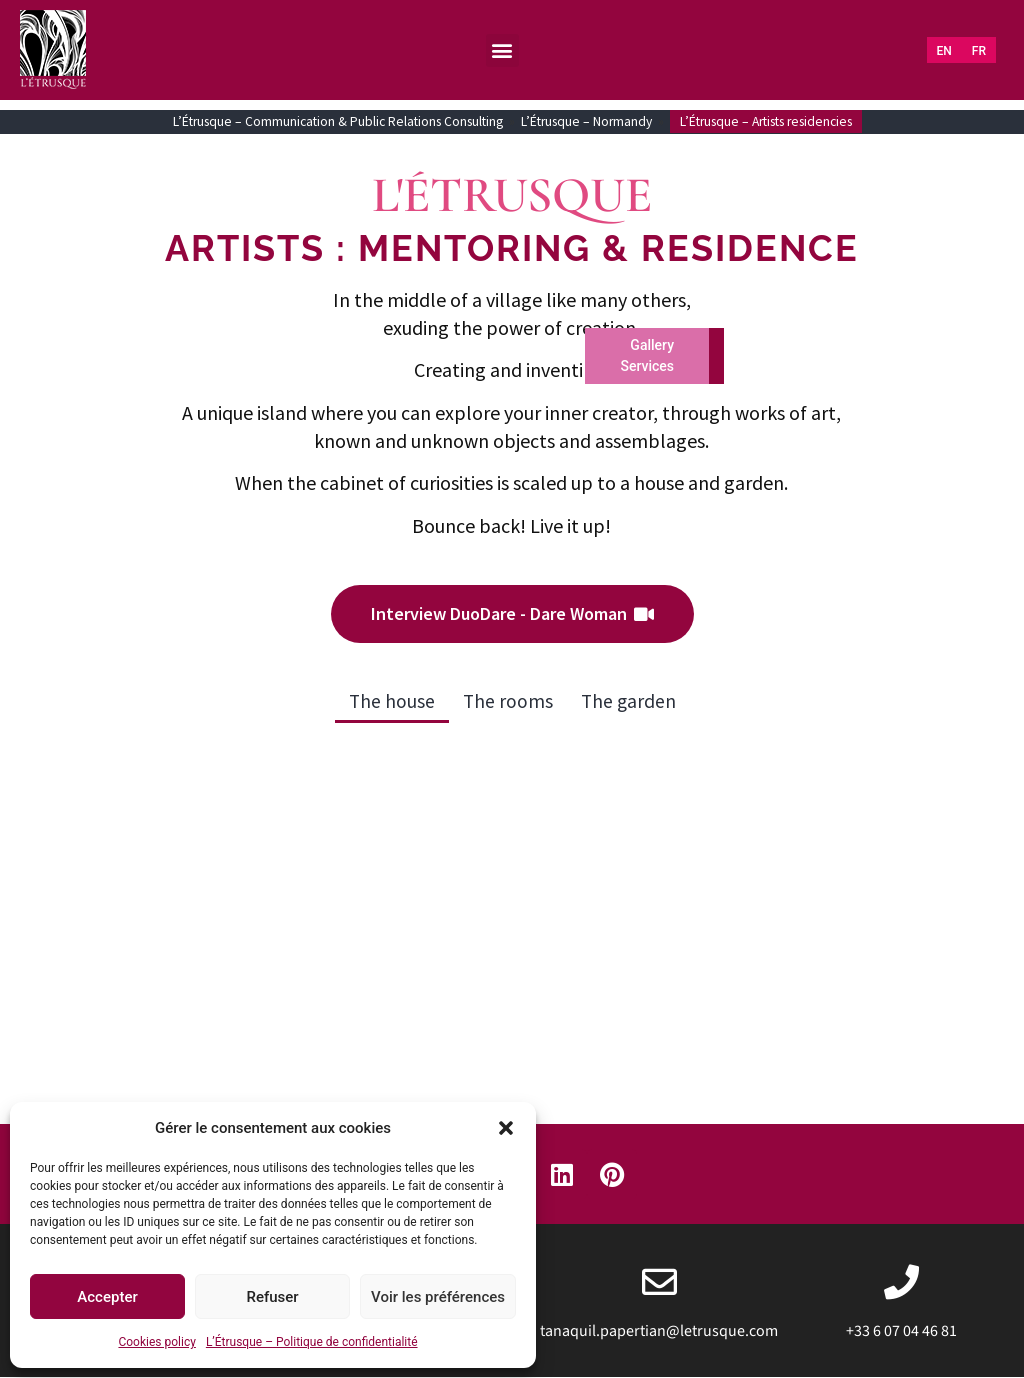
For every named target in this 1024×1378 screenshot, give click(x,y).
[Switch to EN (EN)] (944, 51)
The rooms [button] (507, 701)
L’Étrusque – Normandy (586, 121)
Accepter (107, 1297)
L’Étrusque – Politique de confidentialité (312, 1342)
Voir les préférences (438, 1297)
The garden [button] (629, 701)
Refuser (272, 1297)
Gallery (652, 345)
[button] (506, 1128)
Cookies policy (156, 1342)
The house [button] (390, 701)
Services (647, 366)
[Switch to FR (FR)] (979, 51)
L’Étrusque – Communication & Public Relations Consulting (338, 121)
